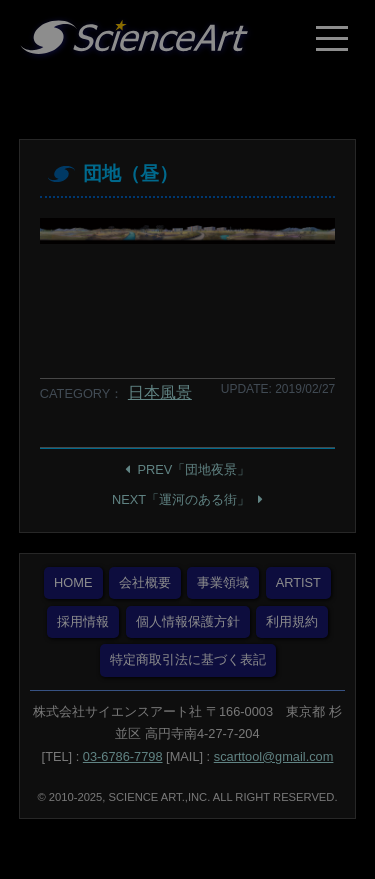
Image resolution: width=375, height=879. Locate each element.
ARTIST (298, 582)
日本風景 (160, 392)
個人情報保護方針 (188, 621)
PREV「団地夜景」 (194, 469)
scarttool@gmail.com (274, 756)
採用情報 (83, 621)
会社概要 (145, 582)
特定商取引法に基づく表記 (188, 659)
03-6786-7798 (123, 756)
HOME (73, 582)
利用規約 (292, 621)
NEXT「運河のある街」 (181, 499)
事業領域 (223, 582)
